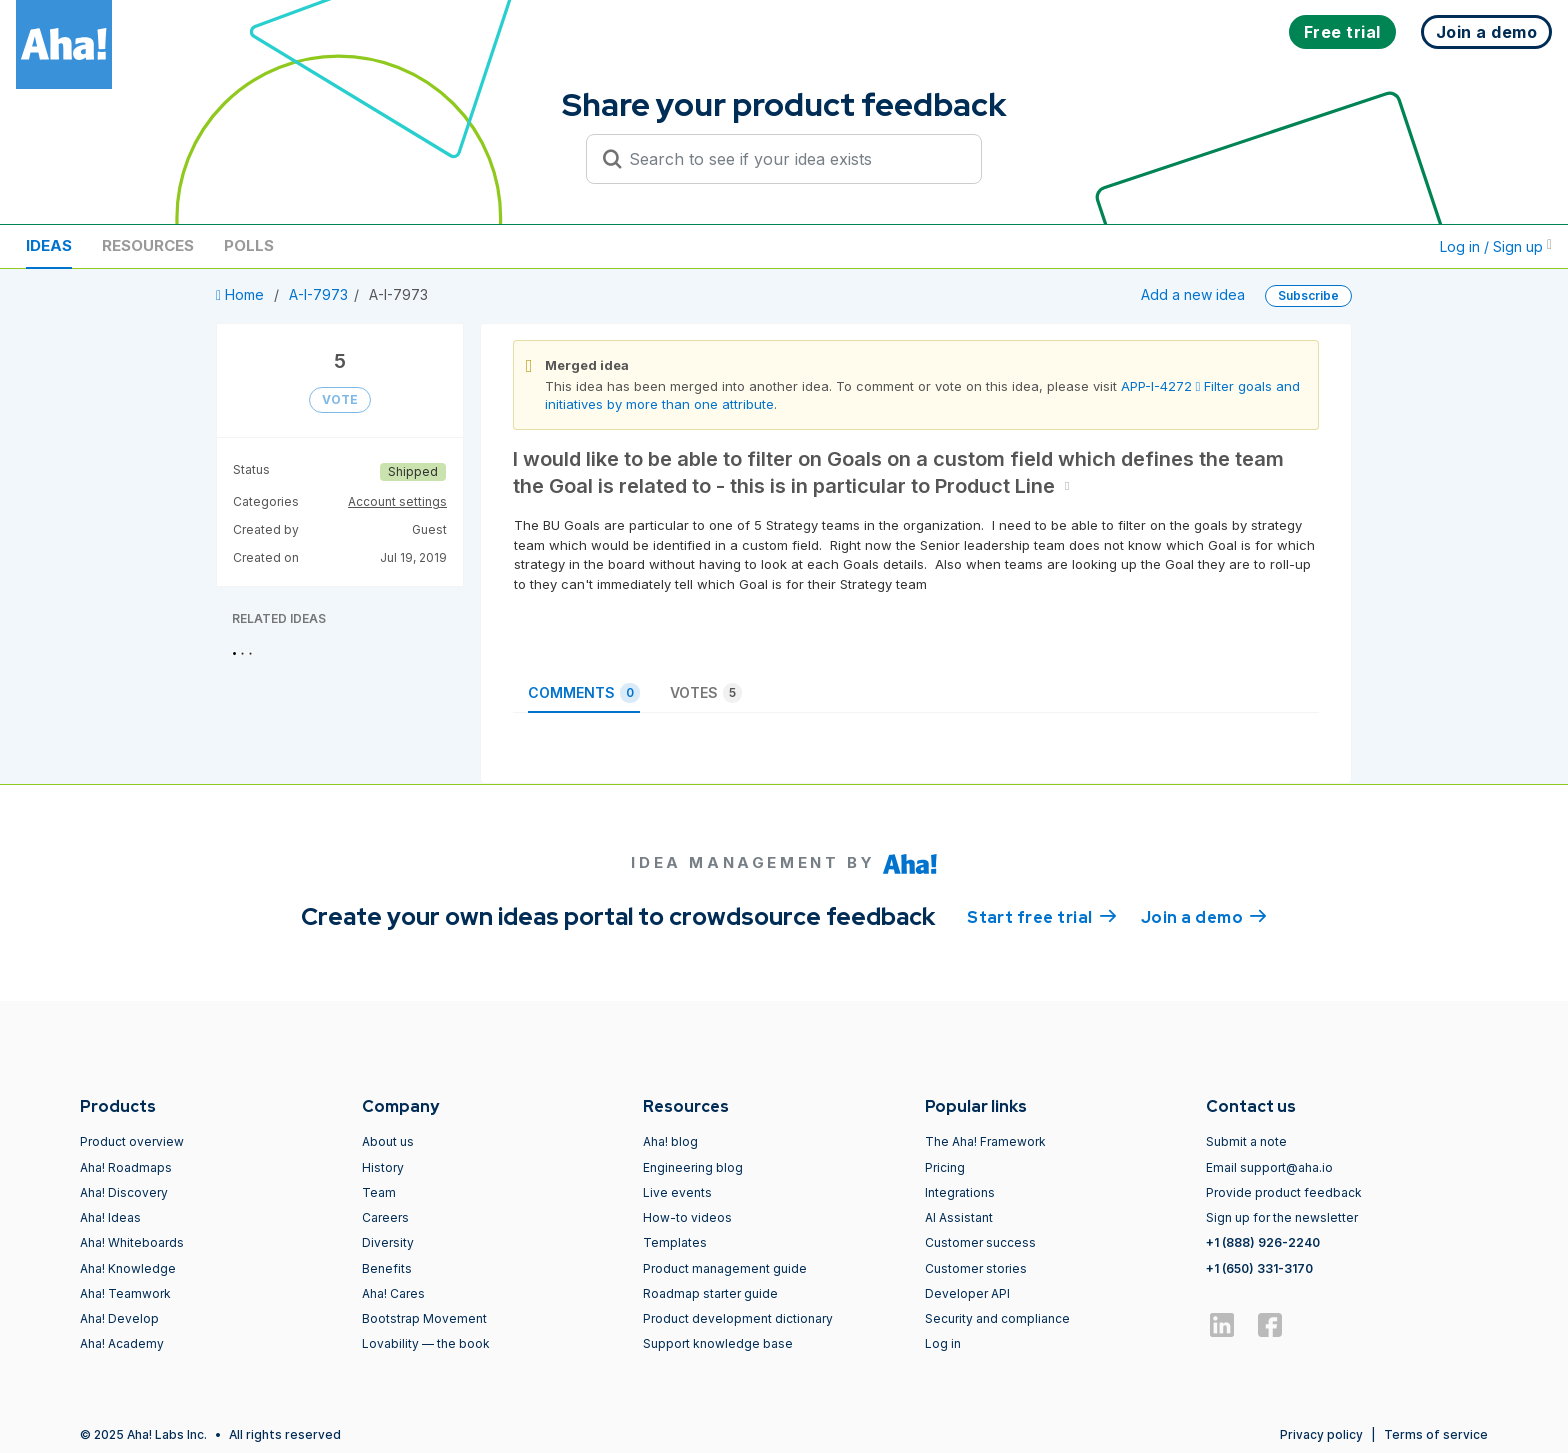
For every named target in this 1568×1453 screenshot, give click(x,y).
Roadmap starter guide (710, 1293)
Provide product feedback (1284, 1192)
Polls (249, 245)
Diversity (388, 1242)
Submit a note (1246, 1141)
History (383, 1167)
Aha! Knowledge (128, 1268)
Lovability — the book (426, 1343)
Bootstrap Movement (424, 1318)
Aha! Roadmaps (126, 1167)
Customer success (980, 1242)
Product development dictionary (738, 1318)
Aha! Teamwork (125, 1293)
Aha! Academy (122, 1343)
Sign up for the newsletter (1282, 1217)
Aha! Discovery (124, 1192)
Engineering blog (693, 1167)
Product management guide (725, 1268)
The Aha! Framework (985, 1141)
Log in (943, 1343)
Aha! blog (670, 1141)
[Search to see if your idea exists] (793, 159)
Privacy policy (1321, 1434)
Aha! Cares (393, 1293)
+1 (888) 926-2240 (1263, 1242)
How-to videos (687, 1217)
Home (242, 294)
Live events (677, 1192)
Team (379, 1192)
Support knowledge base (718, 1343)
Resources (148, 245)
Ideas (49, 245)
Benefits (387, 1268)
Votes (706, 693)
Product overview (132, 1141)
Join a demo (1204, 916)
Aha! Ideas (110, 1217)
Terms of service (1436, 1434)
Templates (675, 1242)
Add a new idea (1193, 294)
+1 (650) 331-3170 (1259, 1268)
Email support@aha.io (1269, 1167)
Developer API (967, 1293)
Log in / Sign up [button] (1496, 246)
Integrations (960, 1192)
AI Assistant (959, 1217)
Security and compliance (997, 1318)
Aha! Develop (119, 1318)
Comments (584, 693)
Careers (385, 1217)
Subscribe (1308, 295)
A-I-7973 (318, 294)
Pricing (945, 1167)
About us (388, 1141)
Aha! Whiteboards (132, 1242)
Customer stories (976, 1268)
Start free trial (1042, 916)
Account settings (397, 501)
